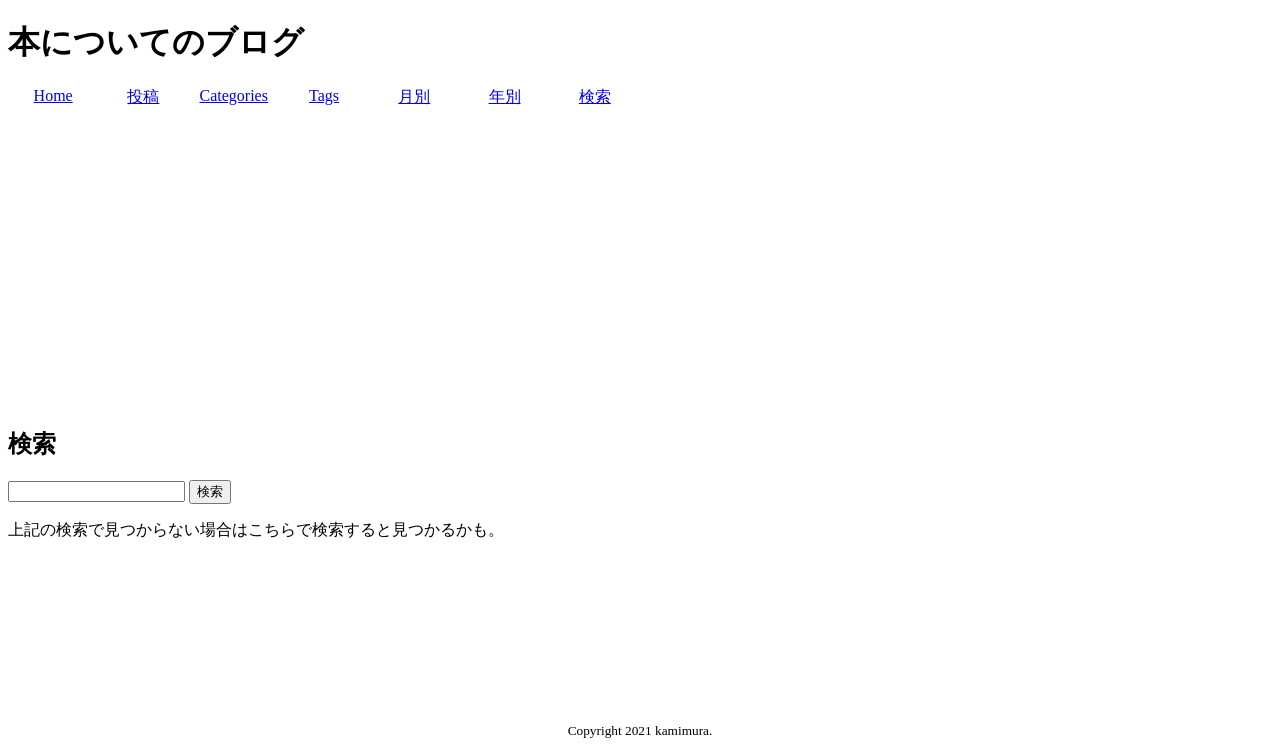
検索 (595, 96)
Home (53, 95)
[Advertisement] (640, 268)
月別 (414, 96)
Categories (233, 95)
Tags (324, 95)
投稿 (143, 96)
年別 (505, 96)
